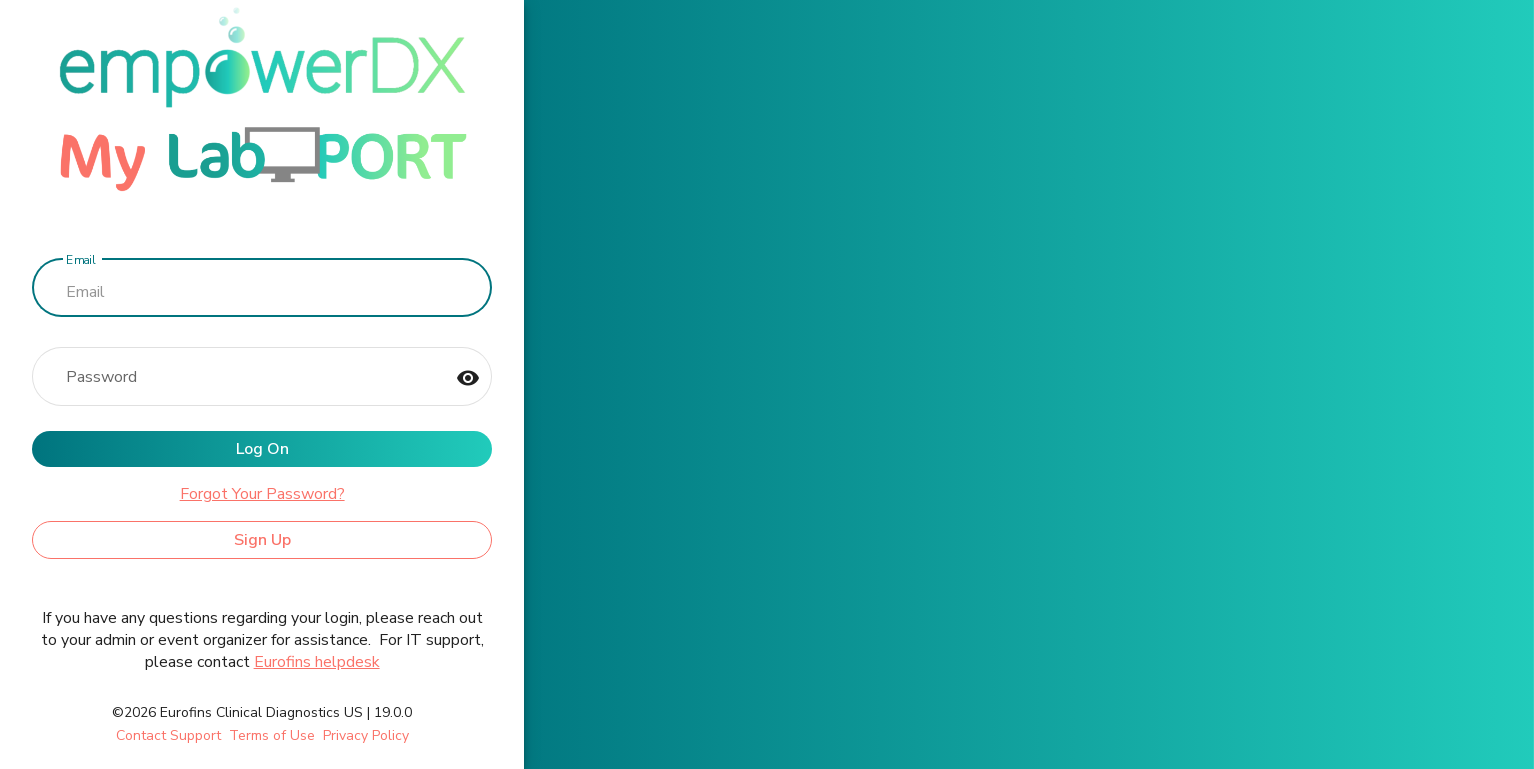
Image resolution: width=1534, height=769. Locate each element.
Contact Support (168, 735)
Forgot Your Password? (262, 494)
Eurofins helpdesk (317, 662)
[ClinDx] (262, 104)
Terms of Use (272, 735)
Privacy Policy (366, 735)
